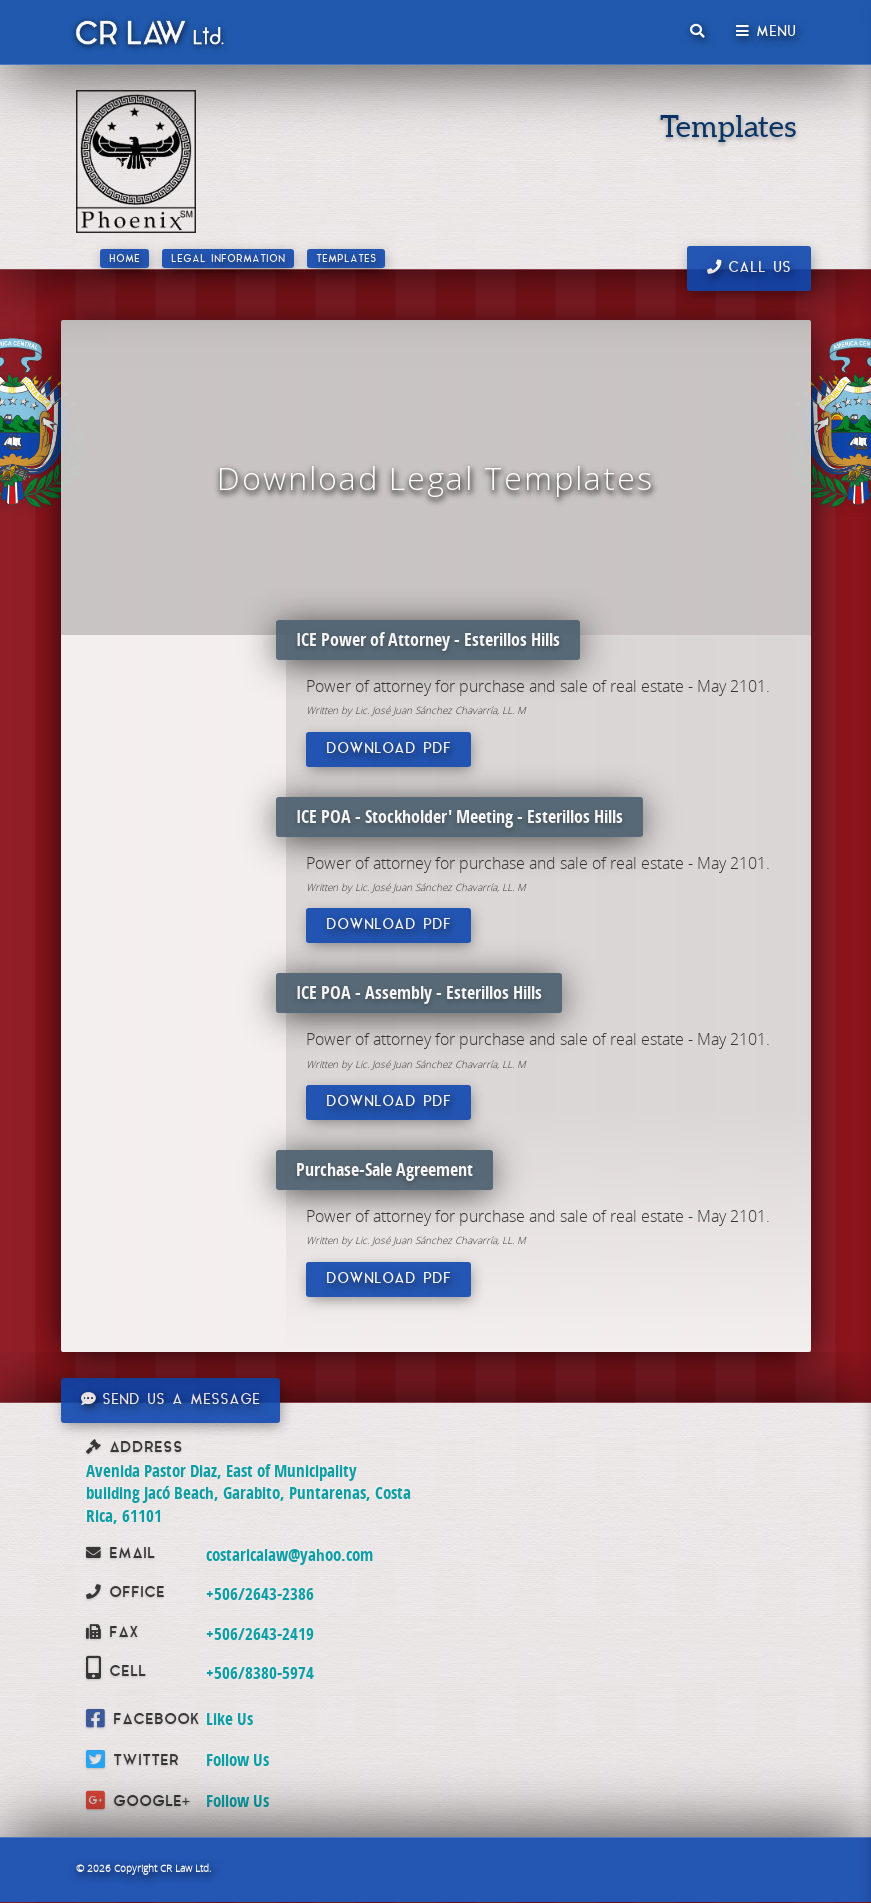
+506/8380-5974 (260, 1672)
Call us (749, 268)
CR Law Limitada (148, 37)
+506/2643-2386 (260, 1593)
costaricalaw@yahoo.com (289, 1554)
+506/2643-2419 (260, 1633)
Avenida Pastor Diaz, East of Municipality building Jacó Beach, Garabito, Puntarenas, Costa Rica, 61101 (248, 1493)
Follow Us (237, 1759)
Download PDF (388, 749)
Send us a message (170, 1400)
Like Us (229, 1718)
